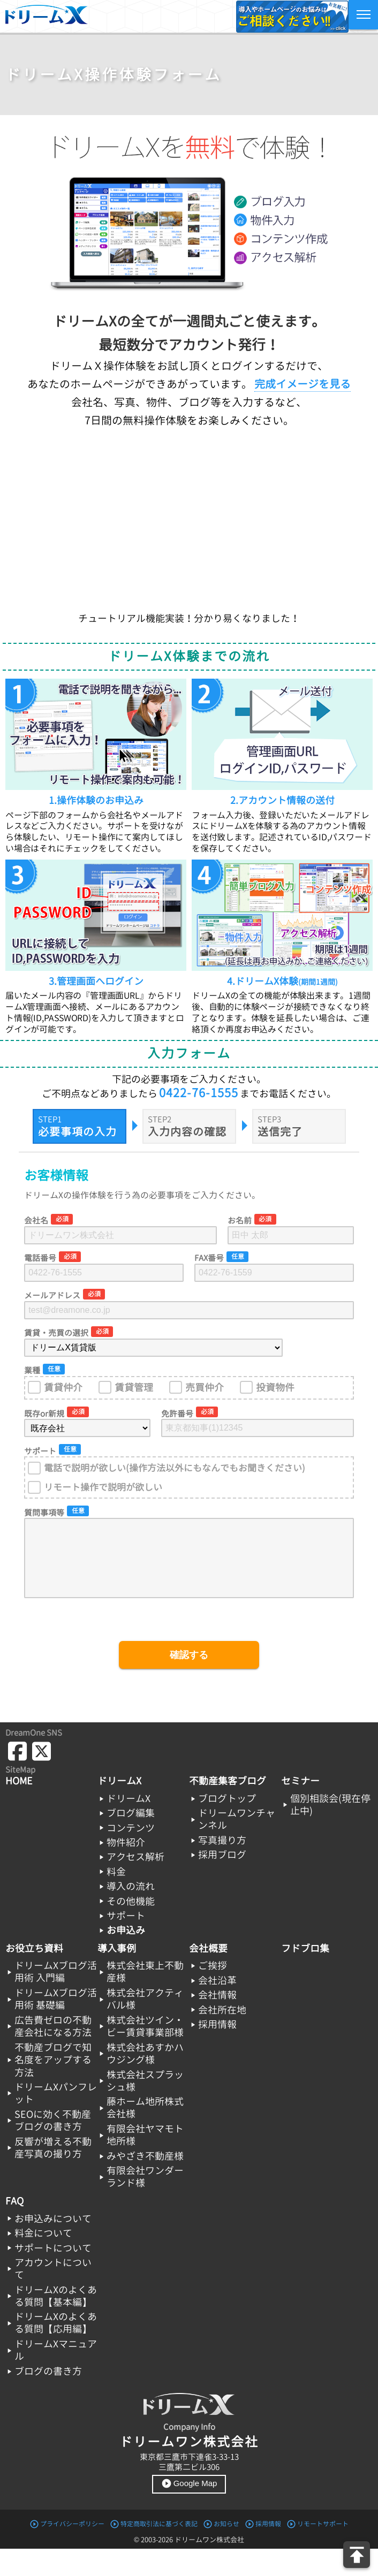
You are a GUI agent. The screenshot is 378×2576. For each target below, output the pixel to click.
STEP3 (269, 1119)
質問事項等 (44, 1512)
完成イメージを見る (302, 383)
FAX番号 (209, 1258)
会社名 (36, 1220)
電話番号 (40, 1258)
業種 (32, 1370)
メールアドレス (52, 1295)
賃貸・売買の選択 (56, 1333)
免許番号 (177, 1413)
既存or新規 (44, 1413)
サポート (40, 1451)
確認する (189, 1655)
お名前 (240, 1220)
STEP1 (50, 1119)
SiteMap (20, 1769)
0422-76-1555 (198, 1092)
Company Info (189, 2427)
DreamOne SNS (33, 1732)
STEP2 (159, 1119)
